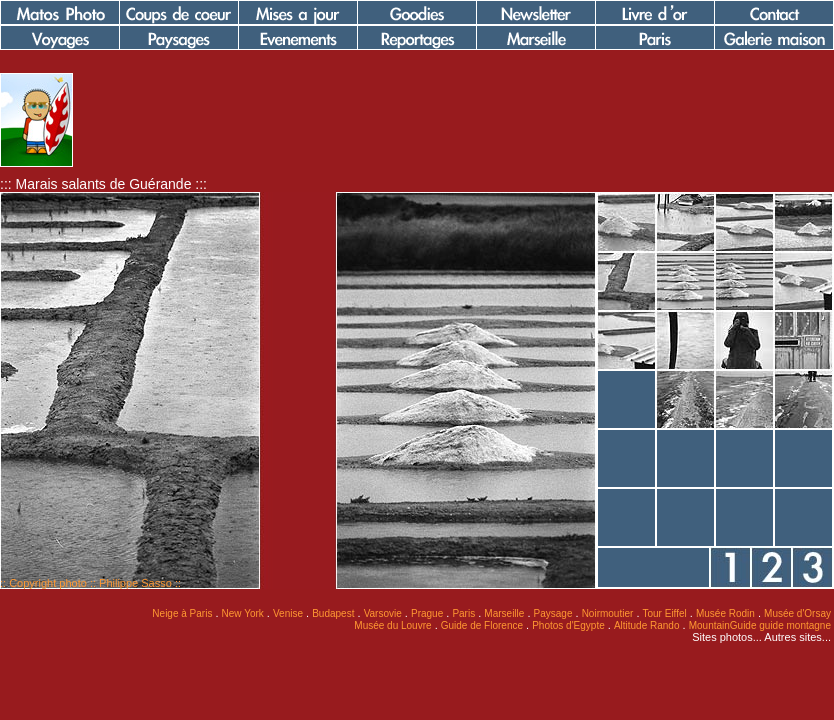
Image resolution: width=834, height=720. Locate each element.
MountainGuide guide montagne (760, 625)
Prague (427, 613)
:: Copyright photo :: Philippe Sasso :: (90, 583)
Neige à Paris (182, 613)
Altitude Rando (647, 625)
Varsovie (383, 613)
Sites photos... (727, 637)
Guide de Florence (482, 625)
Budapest (333, 613)
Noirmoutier (608, 613)
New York (243, 613)
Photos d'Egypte (568, 625)
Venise (288, 613)
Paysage (553, 613)
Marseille (504, 613)
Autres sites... (797, 637)
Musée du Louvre (392, 625)
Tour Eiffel (665, 613)
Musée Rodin (725, 613)
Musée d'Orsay (797, 613)
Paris (463, 613)
